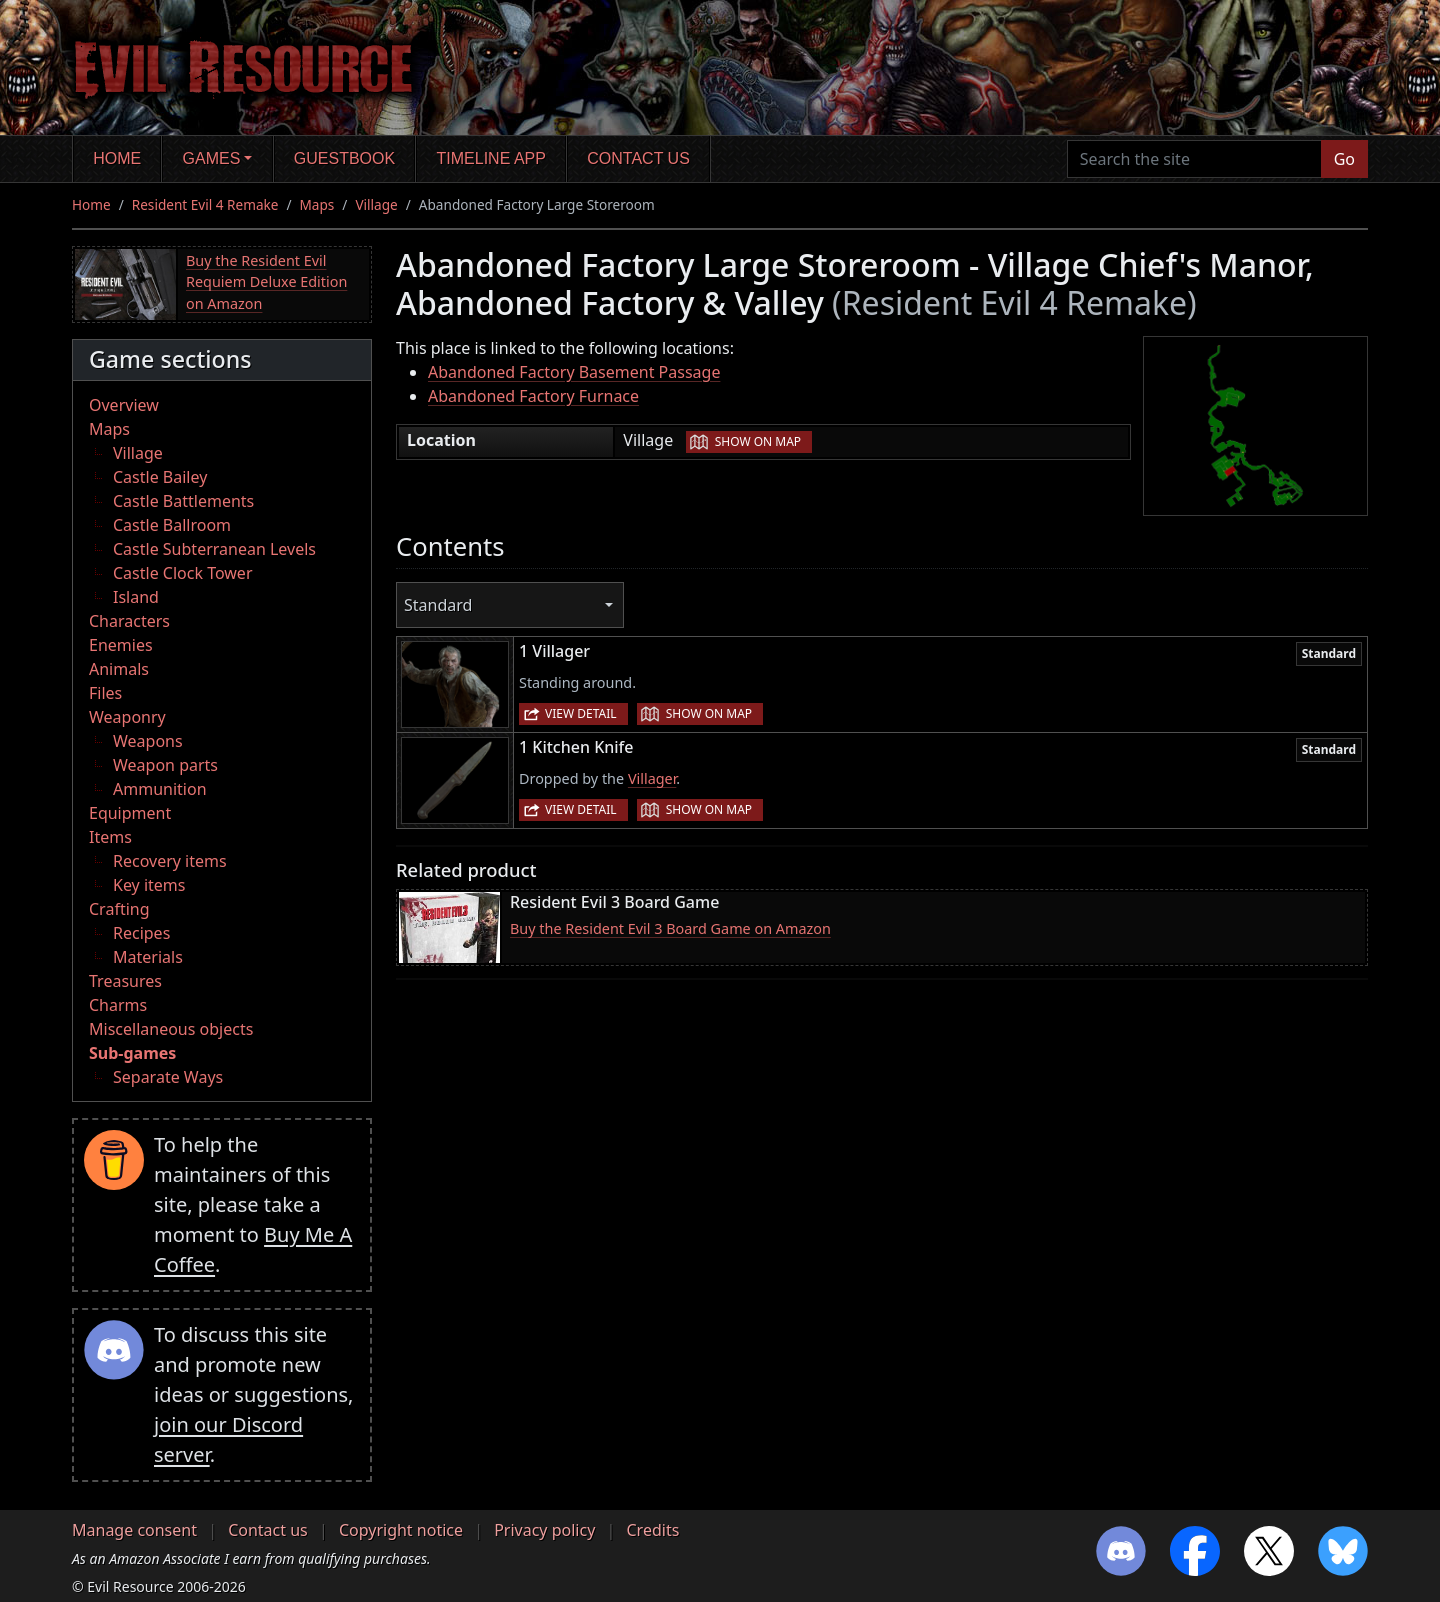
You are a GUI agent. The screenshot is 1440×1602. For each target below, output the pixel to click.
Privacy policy (544, 1530)
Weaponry (127, 717)
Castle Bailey (160, 477)
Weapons (148, 741)
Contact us (638, 158)
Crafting (119, 909)
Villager (652, 778)
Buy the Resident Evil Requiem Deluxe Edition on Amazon (266, 282)
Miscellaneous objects (171, 1029)
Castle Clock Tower (183, 573)
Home (117, 158)
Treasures (125, 981)
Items (110, 837)
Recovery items (170, 861)
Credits (652, 1530)
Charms (118, 1005)
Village (376, 204)
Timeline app (491, 158)
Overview (124, 405)
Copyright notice (401, 1530)
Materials (148, 957)
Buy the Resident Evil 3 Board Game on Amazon (670, 928)
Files (105, 693)
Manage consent (134, 1530)
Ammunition (160, 789)
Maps (317, 204)
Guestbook (344, 158)
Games (212, 158)
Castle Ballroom (172, 525)
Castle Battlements (183, 501)
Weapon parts (165, 765)
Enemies (121, 645)
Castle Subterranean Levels (214, 549)
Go (1344, 159)
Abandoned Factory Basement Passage (574, 372)
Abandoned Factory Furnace (533, 396)
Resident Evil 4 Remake (205, 204)
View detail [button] (581, 713)
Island (136, 597)
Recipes (141, 933)
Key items (149, 885)
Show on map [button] (758, 441)
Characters (129, 621)
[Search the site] (1194, 159)
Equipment (130, 813)
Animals (119, 669)
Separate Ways (168, 1077)
